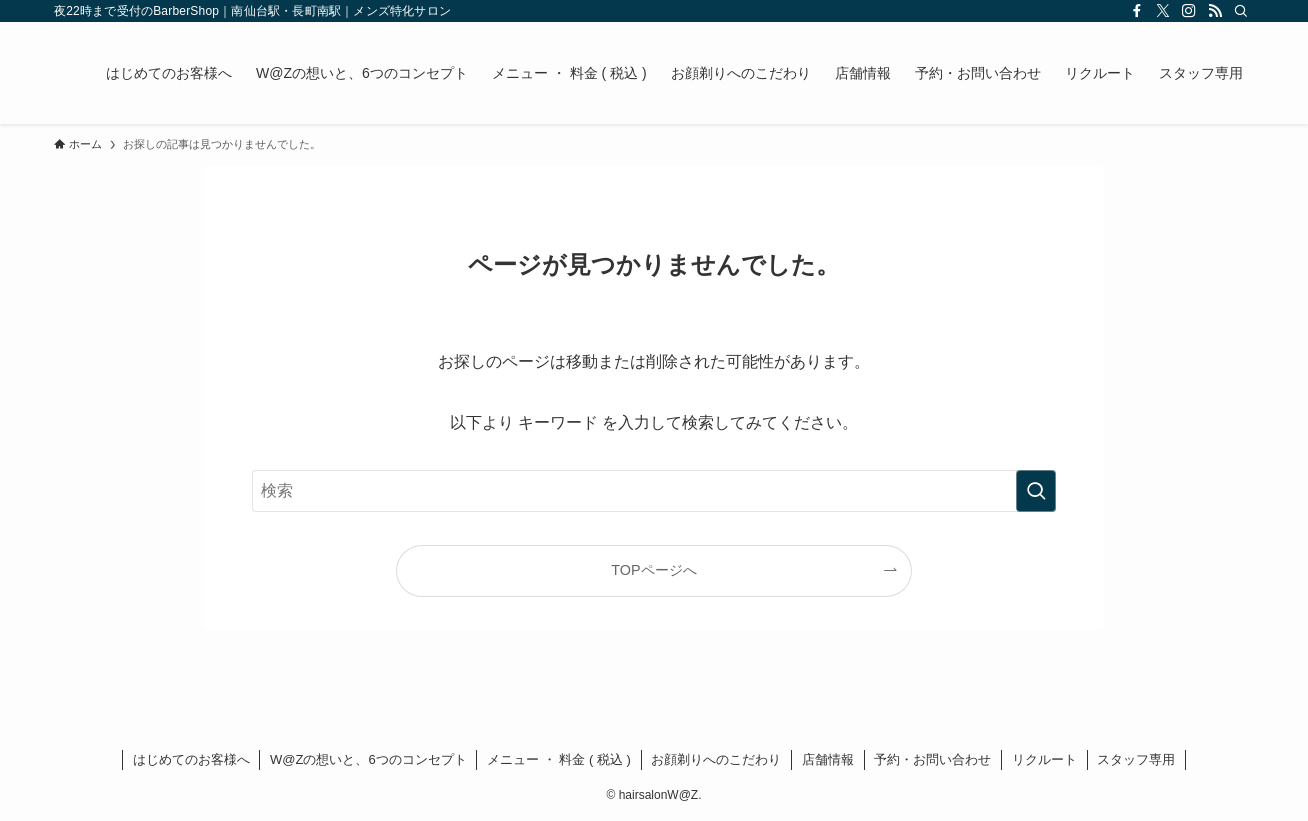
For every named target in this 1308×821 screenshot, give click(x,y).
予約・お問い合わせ (932, 759)
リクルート (1044, 759)
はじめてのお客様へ (191, 759)
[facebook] (1137, 11)
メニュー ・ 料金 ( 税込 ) (559, 759)
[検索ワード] (654, 491)
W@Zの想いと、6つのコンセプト (368, 759)
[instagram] (1189, 11)
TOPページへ (653, 570)
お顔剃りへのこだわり (716, 759)
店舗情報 (828, 759)
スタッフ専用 (1136, 759)
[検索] (1241, 11)
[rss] (1215, 11)
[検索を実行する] (1036, 491)
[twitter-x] (1163, 11)
